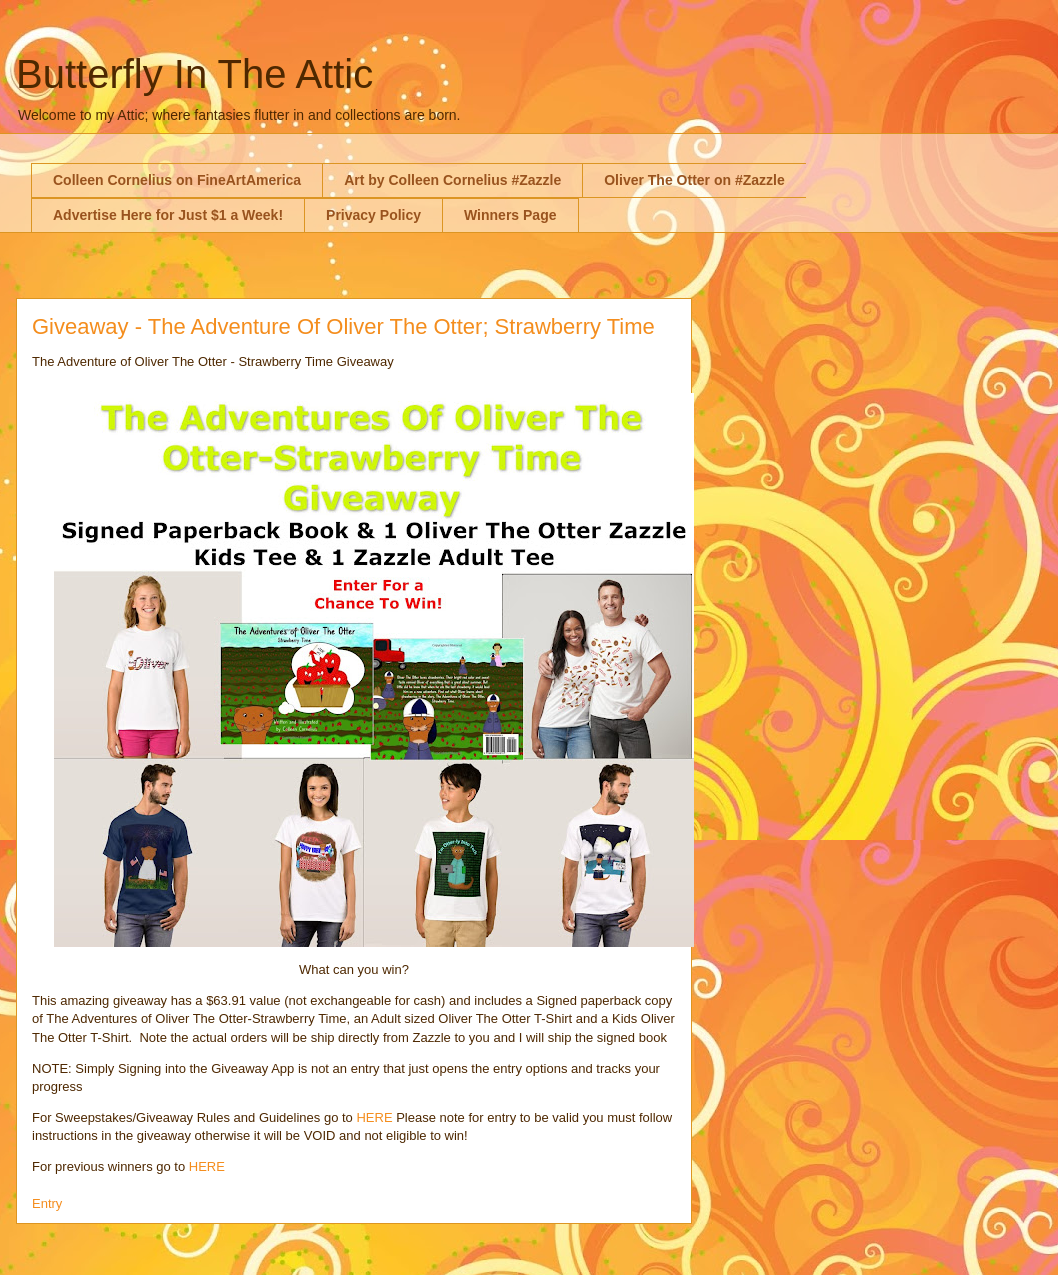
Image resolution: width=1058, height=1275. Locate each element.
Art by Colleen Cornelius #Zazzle (452, 180)
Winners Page (510, 215)
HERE (374, 1117)
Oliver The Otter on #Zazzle (694, 180)
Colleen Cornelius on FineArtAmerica (177, 180)
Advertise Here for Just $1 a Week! (168, 215)
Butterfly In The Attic (194, 74)
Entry (47, 1203)
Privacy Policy (373, 215)
